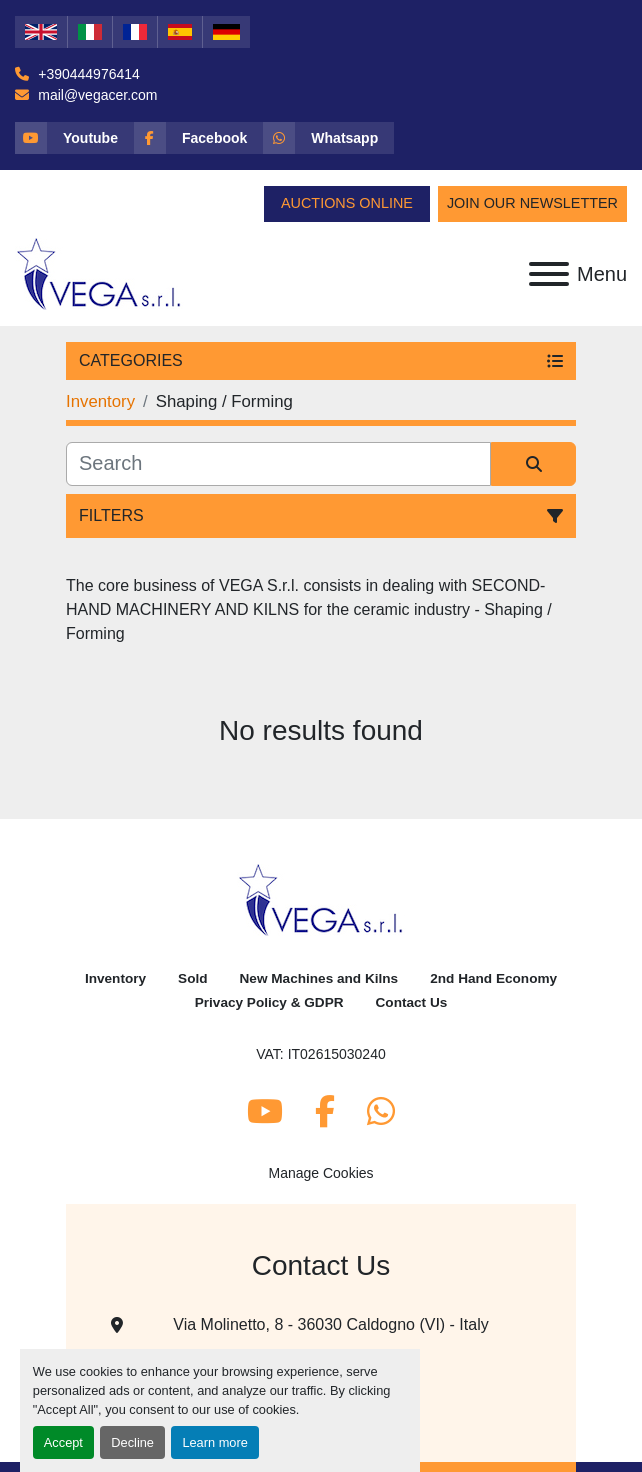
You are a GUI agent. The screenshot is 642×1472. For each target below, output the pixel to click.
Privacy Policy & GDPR (269, 1002)
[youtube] (74, 138)
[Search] (278, 464)
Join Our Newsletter (532, 203)
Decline (132, 1442)
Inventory (115, 978)
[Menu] (549, 274)
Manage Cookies (320, 1173)
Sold (192, 978)
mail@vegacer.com (95, 95)
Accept (63, 1442)
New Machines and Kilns (319, 978)
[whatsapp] (328, 138)
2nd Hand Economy (493, 978)
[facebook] (198, 138)
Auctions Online (347, 203)
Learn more (214, 1442)
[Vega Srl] (321, 899)
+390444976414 (87, 74)
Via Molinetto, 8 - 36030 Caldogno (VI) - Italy (330, 1324)
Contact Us (412, 1002)
